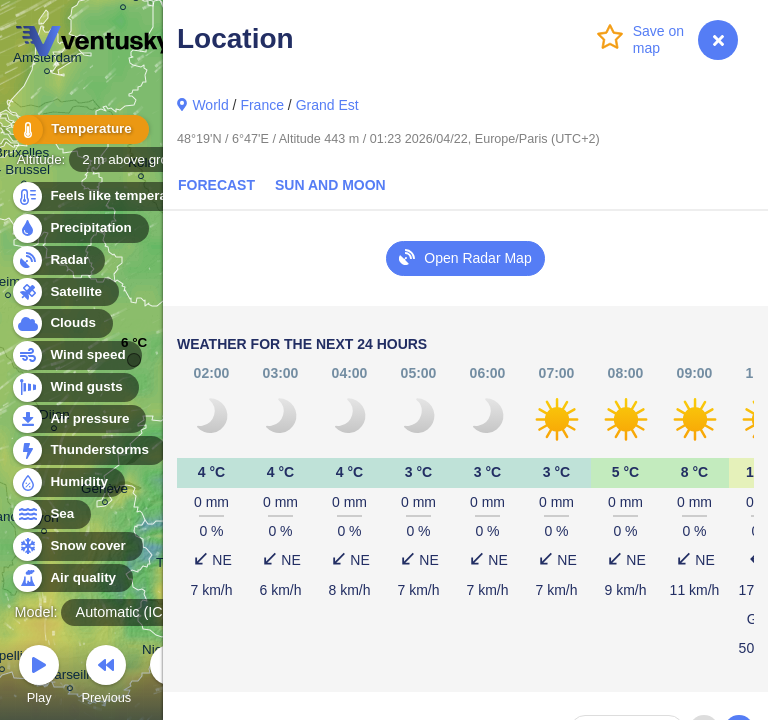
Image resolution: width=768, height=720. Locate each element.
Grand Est (327, 105)
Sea (50, 514)
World (210, 105)
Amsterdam (47, 60)
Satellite (64, 292)
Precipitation (79, 228)
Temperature (79, 129)
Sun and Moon (330, 185)
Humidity (67, 482)
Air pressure (78, 419)
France (262, 105)
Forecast (216, 185)
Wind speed (76, 355)
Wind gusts (75, 387)
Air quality (71, 578)
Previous (106, 677)
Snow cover (76, 546)
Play (39, 677)
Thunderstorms (88, 450)
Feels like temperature (109, 196)
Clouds (61, 323)
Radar (58, 260)
